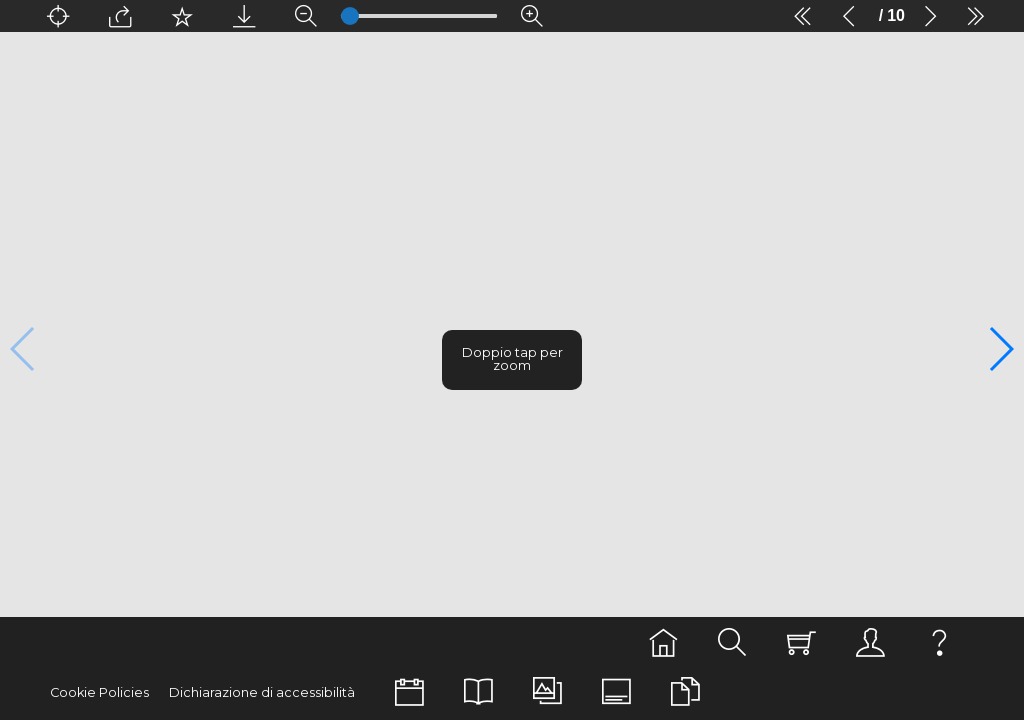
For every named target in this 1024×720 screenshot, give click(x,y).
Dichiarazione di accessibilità (240, 692)
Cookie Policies (94, 692)
